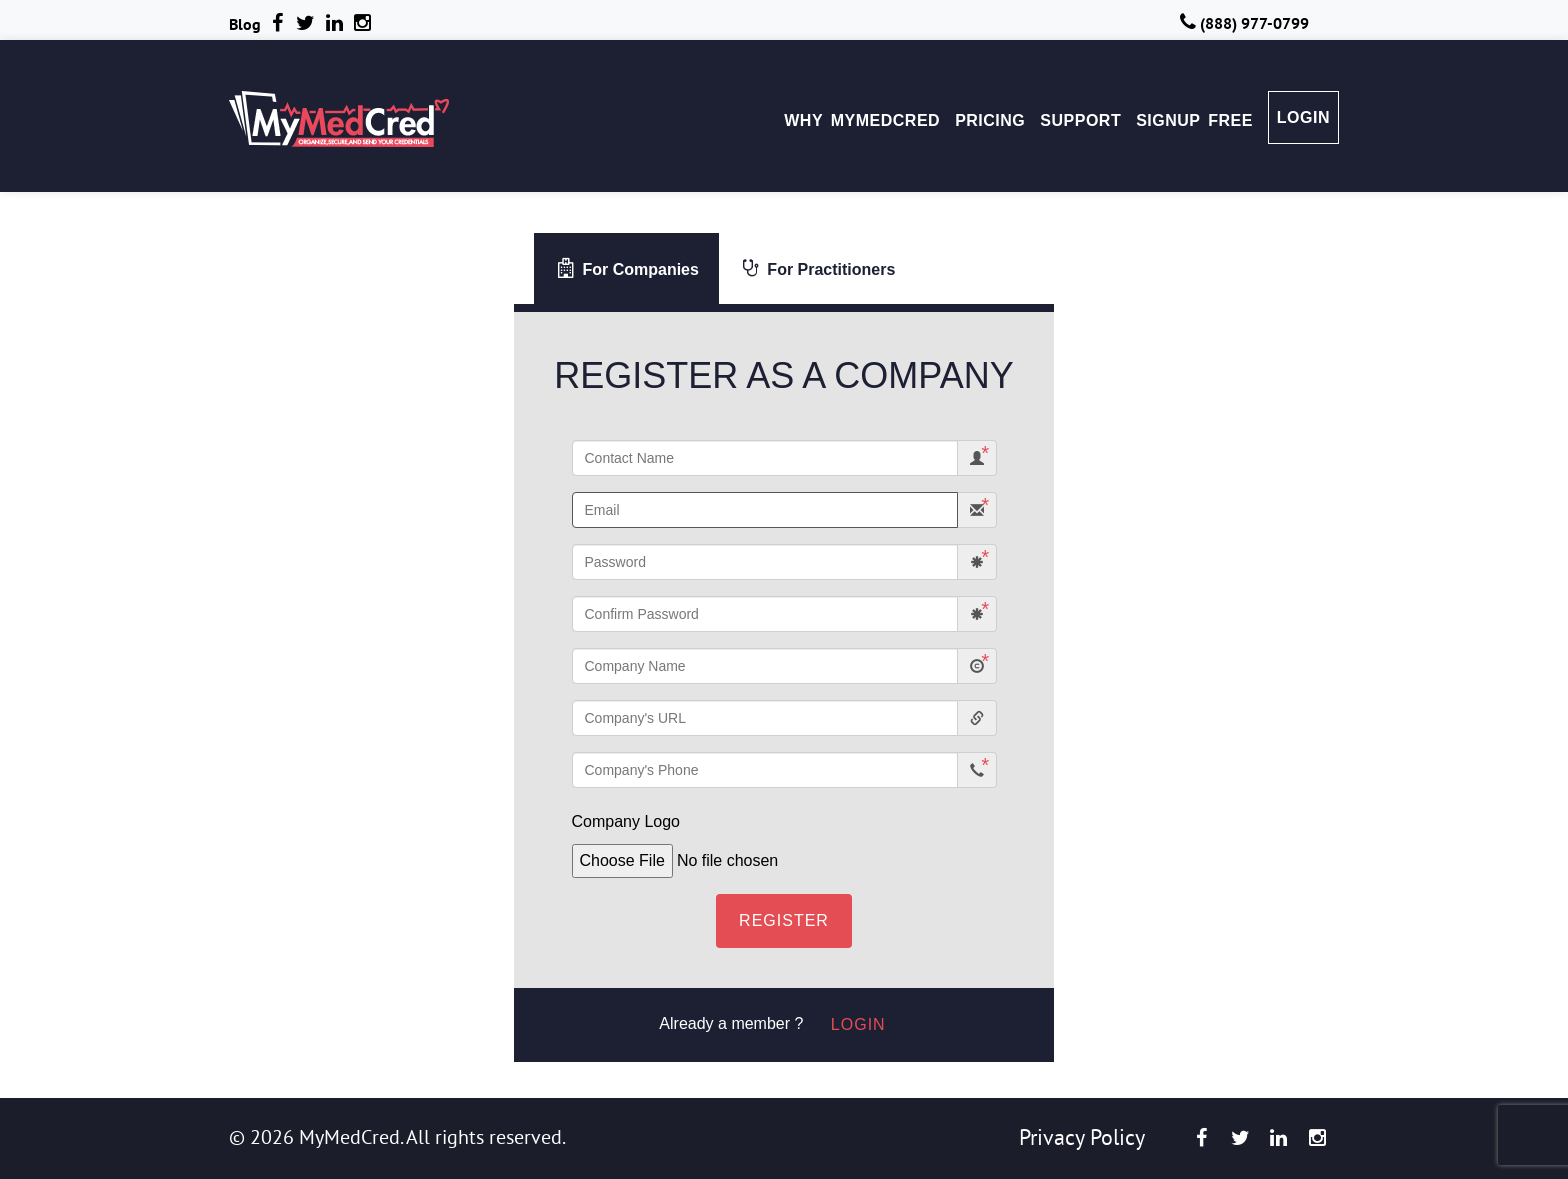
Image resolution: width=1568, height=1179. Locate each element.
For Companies (627, 268)
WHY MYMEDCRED (862, 120)
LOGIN (1303, 117)
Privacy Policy (1082, 1137)
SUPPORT (1080, 120)
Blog (245, 24)
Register (784, 920)
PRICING (990, 120)
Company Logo (626, 821)
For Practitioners (818, 268)
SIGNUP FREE (1194, 120)
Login (858, 1024)
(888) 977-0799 (1243, 23)
